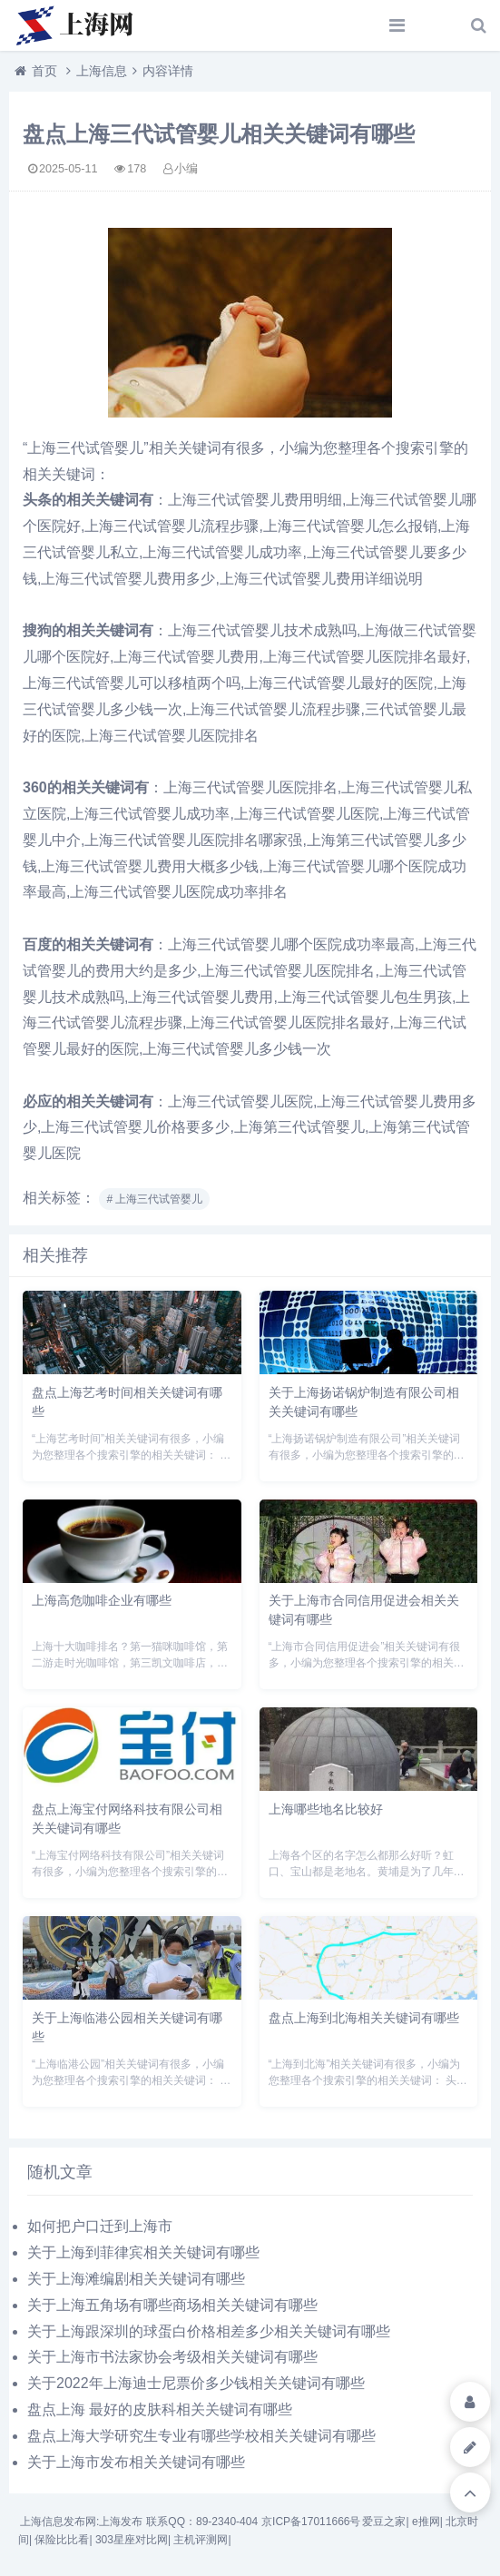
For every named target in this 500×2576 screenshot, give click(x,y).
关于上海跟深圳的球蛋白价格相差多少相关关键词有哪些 (208, 2331)
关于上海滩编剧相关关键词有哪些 (136, 2278)
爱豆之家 (384, 2521)
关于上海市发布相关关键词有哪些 (136, 2462)
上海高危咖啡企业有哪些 (102, 1600)
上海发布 (120, 2521)
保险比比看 (61, 2539)
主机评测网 (200, 2539)
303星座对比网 (131, 2539)
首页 (44, 71)
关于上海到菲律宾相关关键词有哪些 (143, 2252)
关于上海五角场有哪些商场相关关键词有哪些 (172, 2305)
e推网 (426, 2521)
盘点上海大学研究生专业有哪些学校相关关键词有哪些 (201, 2435)
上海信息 (101, 71)
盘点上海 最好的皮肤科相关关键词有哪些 (159, 2409)
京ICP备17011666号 (310, 2521)
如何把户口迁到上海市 (99, 2226)
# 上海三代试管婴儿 (154, 1199)
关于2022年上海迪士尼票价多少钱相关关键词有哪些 (196, 2383)
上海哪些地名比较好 (326, 1809)
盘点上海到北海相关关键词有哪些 (364, 2018)
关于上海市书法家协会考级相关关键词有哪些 (172, 2357)
